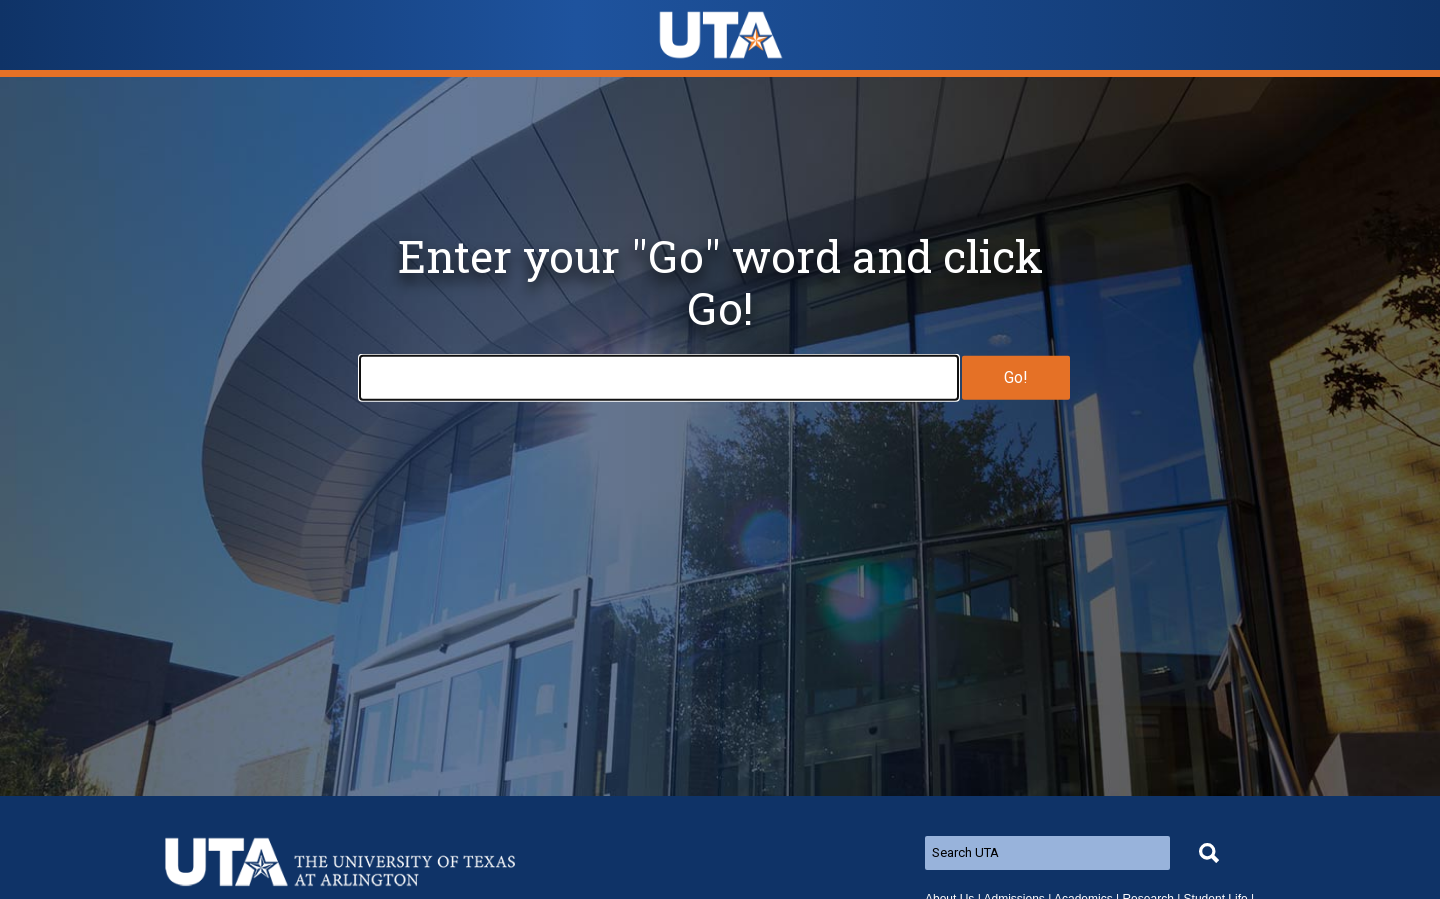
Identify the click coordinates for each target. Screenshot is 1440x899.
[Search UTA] (1047, 853)
